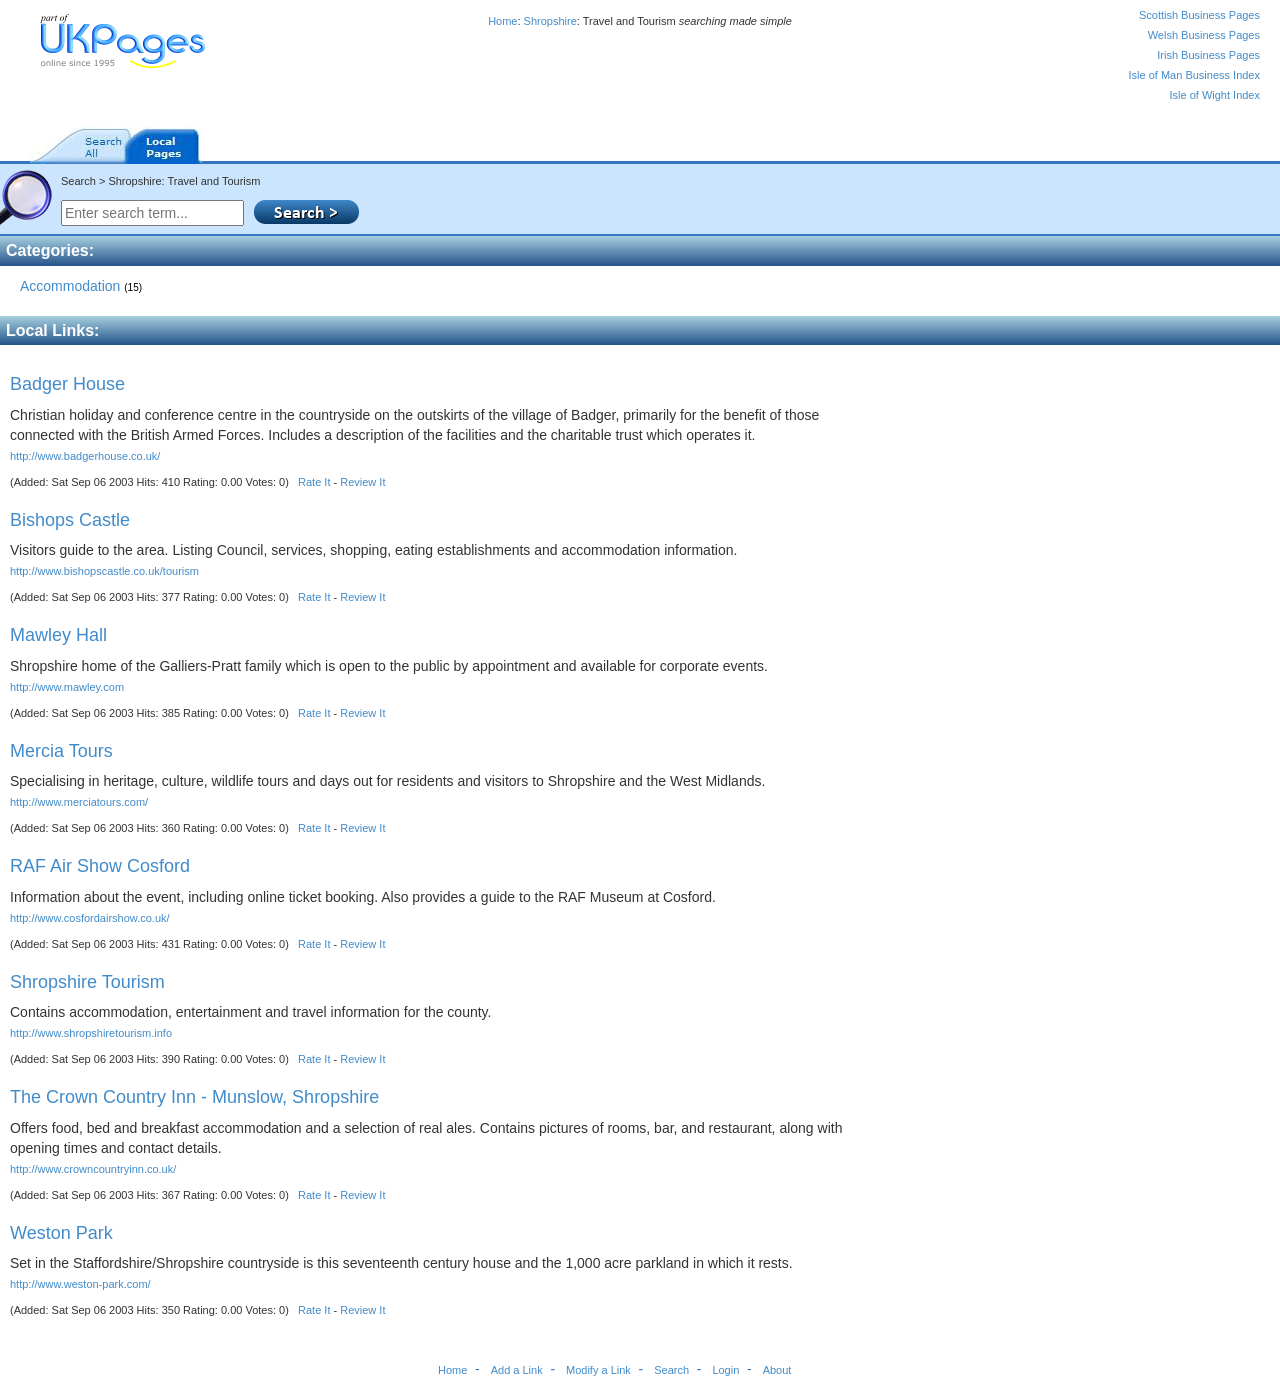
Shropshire (550, 21)
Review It (362, 482)
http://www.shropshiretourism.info (91, 1033)
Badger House (67, 384)
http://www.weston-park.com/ (80, 1284)
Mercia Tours (61, 751)
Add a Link (517, 1370)
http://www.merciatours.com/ (79, 802)
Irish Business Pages (1208, 55)
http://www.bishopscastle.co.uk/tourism (104, 571)
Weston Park (61, 1233)
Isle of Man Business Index (1194, 75)
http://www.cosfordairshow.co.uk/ (90, 918)
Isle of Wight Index (1215, 95)
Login (725, 1370)
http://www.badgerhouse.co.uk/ (85, 456)
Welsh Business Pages (1204, 35)
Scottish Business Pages (1199, 15)
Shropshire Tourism (87, 982)
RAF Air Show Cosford (100, 866)
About (777, 1370)
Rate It (314, 482)
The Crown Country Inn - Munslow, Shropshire (194, 1097)
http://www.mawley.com (67, 687)
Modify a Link (598, 1370)
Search (671, 1370)
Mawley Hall (58, 635)
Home (502, 21)
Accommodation (81, 286)
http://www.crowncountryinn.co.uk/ (93, 1169)
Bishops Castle (70, 520)
